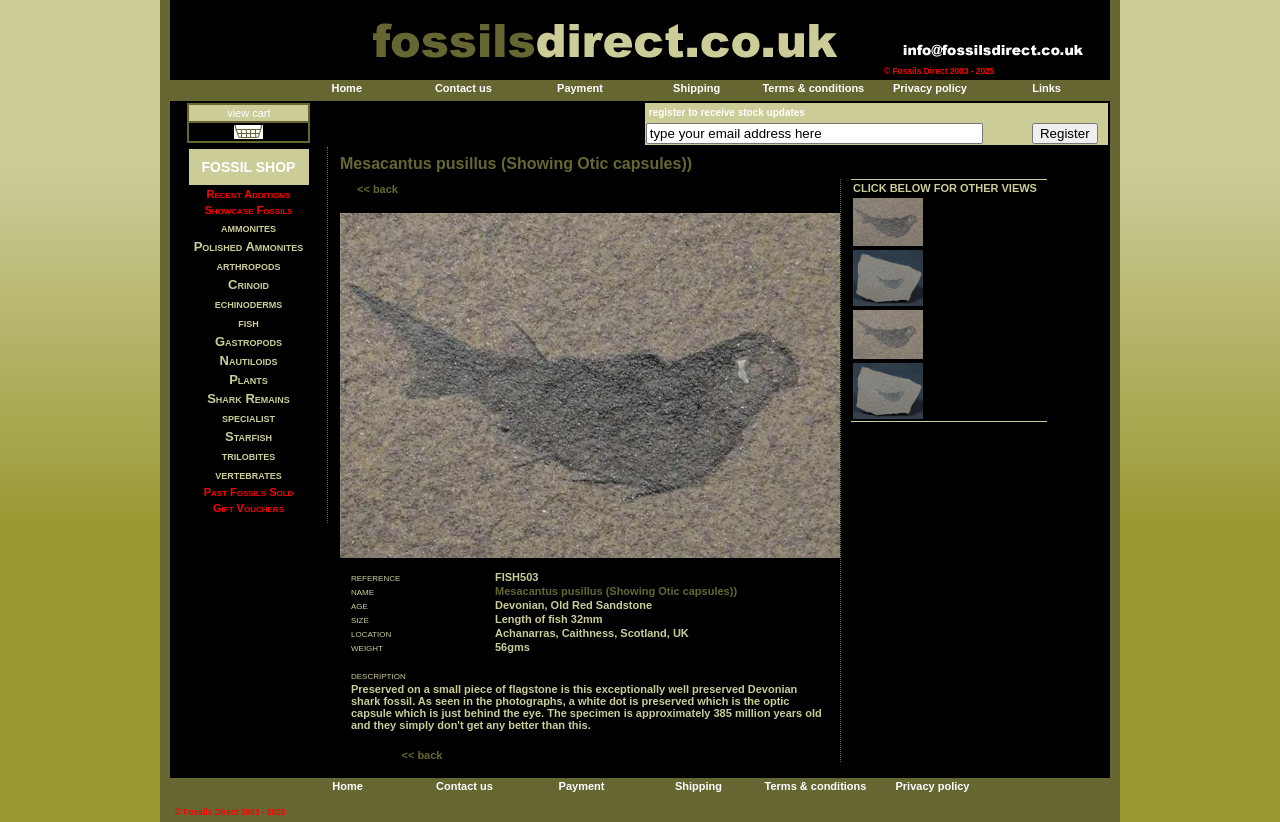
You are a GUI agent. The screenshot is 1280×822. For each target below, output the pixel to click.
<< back (377, 189)
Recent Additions (249, 194)
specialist (248, 417)
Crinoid (248, 284)
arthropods (248, 265)
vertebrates (248, 474)
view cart (248, 113)
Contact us (463, 88)
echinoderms (249, 303)
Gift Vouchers (248, 508)
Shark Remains (248, 398)
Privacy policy (930, 88)
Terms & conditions (813, 88)
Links (1046, 88)
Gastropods (248, 341)
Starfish (248, 436)
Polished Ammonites (249, 246)
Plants (248, 379)
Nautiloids (249, 360)
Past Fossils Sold (249, 492)
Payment (580, 88)
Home (346, 88)
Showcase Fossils (248, 210)
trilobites (249, 455)
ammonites (248, 227)
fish (248, 322)
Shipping (696, 88)
